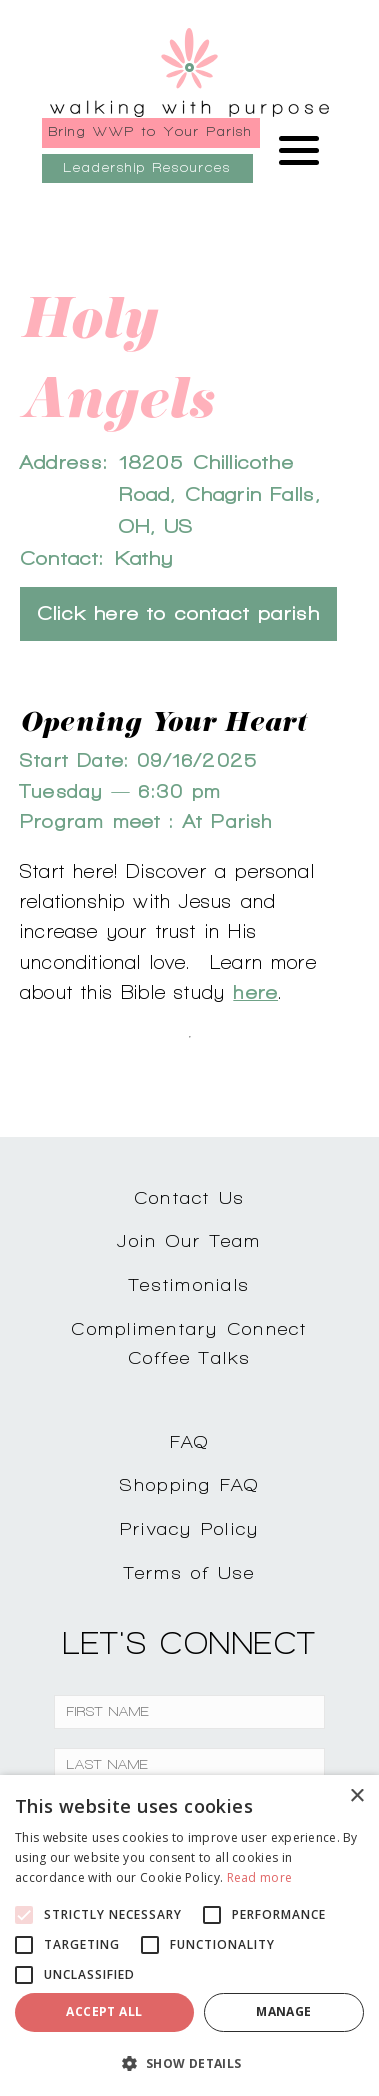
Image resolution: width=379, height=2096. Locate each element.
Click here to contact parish (178, 613)
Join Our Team (189, 1240)
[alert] (189, 1935)
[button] (189, 2063)
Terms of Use (190, 1572)
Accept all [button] (104, 2011)
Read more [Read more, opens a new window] (260, 1877)
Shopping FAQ (190, 1484)
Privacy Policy (190, 1528)
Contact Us (190, 1197)
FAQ (190, 1441)
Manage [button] (283, 2011)
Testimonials (189, 1284)
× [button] (356, 1796)
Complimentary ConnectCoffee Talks (189, 1343)
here (255, 992)
